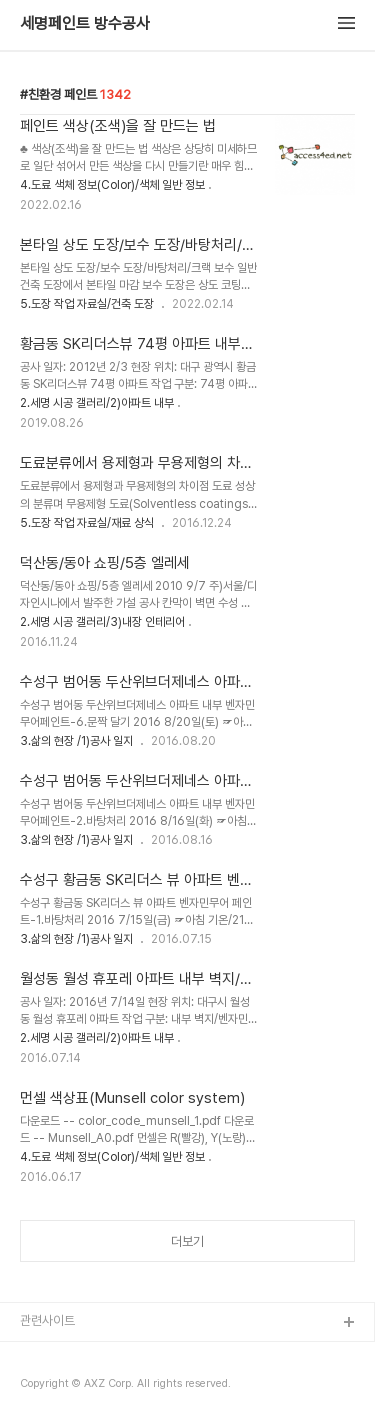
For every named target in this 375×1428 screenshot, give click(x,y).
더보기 (187, 1241)
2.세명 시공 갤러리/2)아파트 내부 (97, 403)
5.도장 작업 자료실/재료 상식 (87, 523)
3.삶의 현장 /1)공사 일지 (76, 741)
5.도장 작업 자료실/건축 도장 (87, 304)
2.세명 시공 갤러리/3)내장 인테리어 (102, 622)
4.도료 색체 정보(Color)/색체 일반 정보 (112, 185)
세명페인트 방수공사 (85, 24)
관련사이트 (47, 1320)
